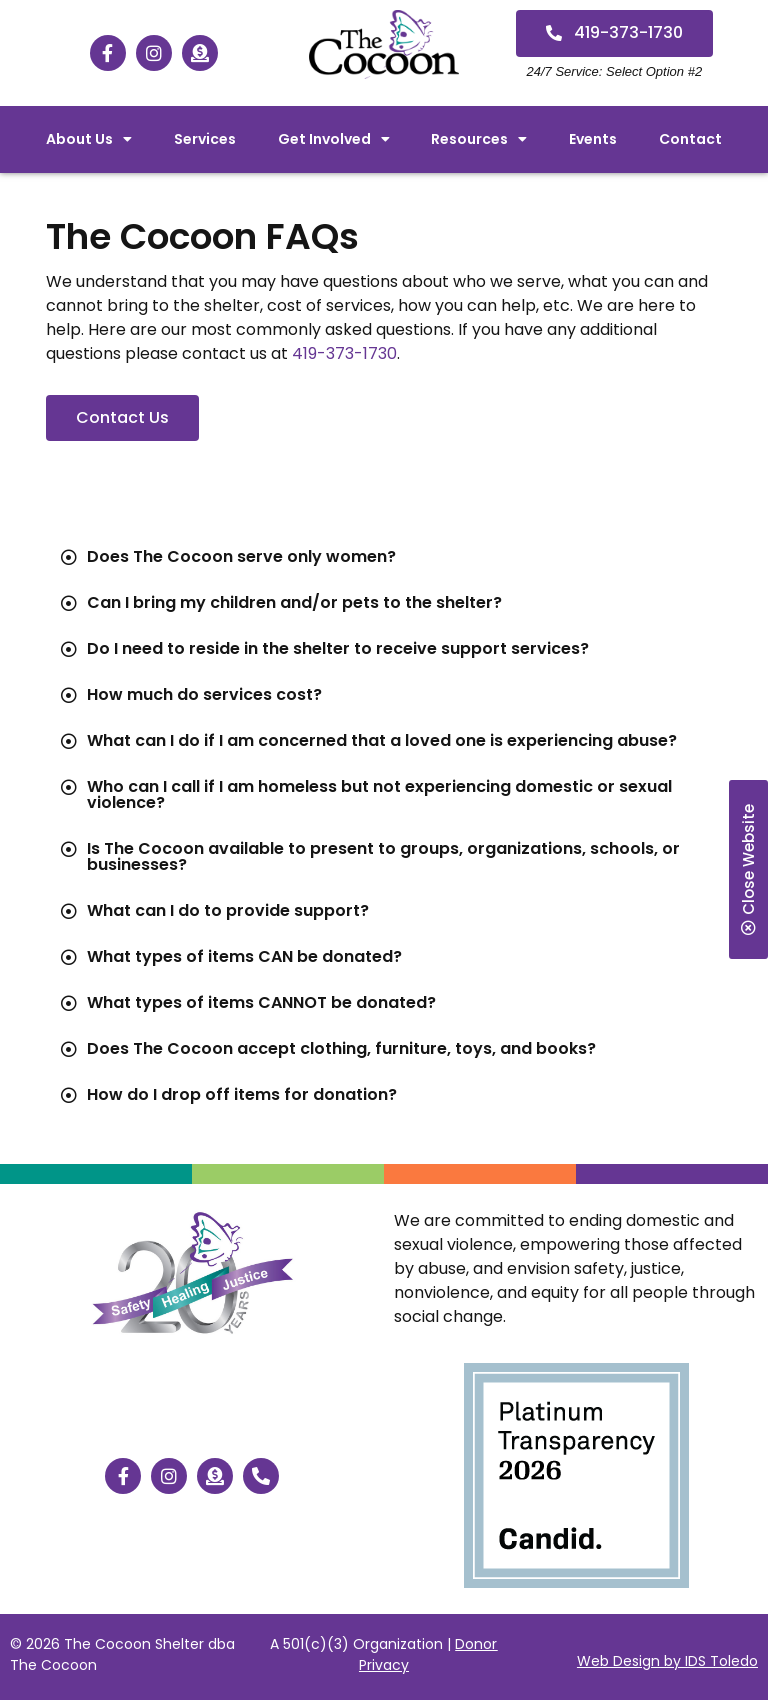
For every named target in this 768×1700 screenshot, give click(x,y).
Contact (690, 139)
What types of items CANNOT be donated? (261, 1002)
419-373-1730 (344, 353)
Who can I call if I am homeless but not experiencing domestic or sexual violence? (379, 794)
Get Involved (334, 139)
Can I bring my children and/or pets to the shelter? (294, 602)
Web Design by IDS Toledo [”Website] (667, 1661)
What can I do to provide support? (228, 910)
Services (205, 139)
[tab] (384, 557)
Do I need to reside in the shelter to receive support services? (338, 648)
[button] (614, 33)
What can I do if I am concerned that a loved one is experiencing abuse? (382, 740)
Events (593, 139)
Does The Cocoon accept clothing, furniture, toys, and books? (341, 1048)
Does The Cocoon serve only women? (241, 556)
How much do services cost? (204, 694)
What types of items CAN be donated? (244, 956)
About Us (89, 139)
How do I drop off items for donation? (242, 1094)
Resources (479, 139)
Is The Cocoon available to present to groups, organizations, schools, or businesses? (383, 856)
